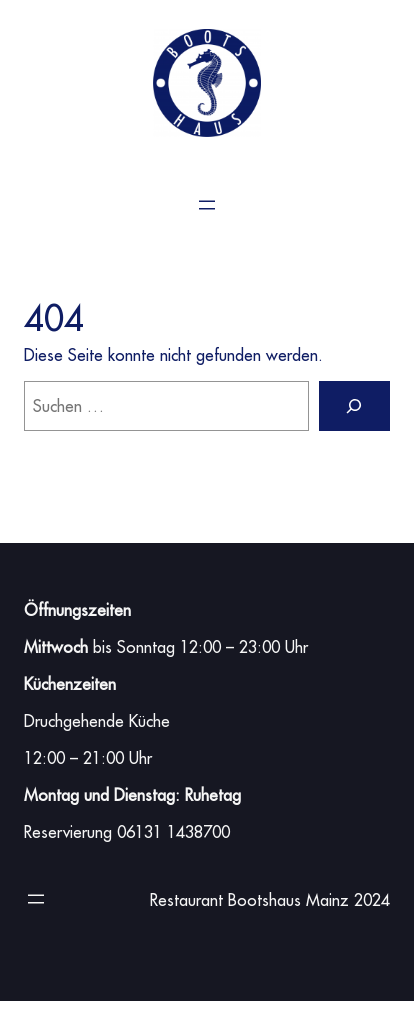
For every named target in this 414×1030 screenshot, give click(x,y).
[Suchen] (354, 406)
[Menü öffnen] (207, 205)
